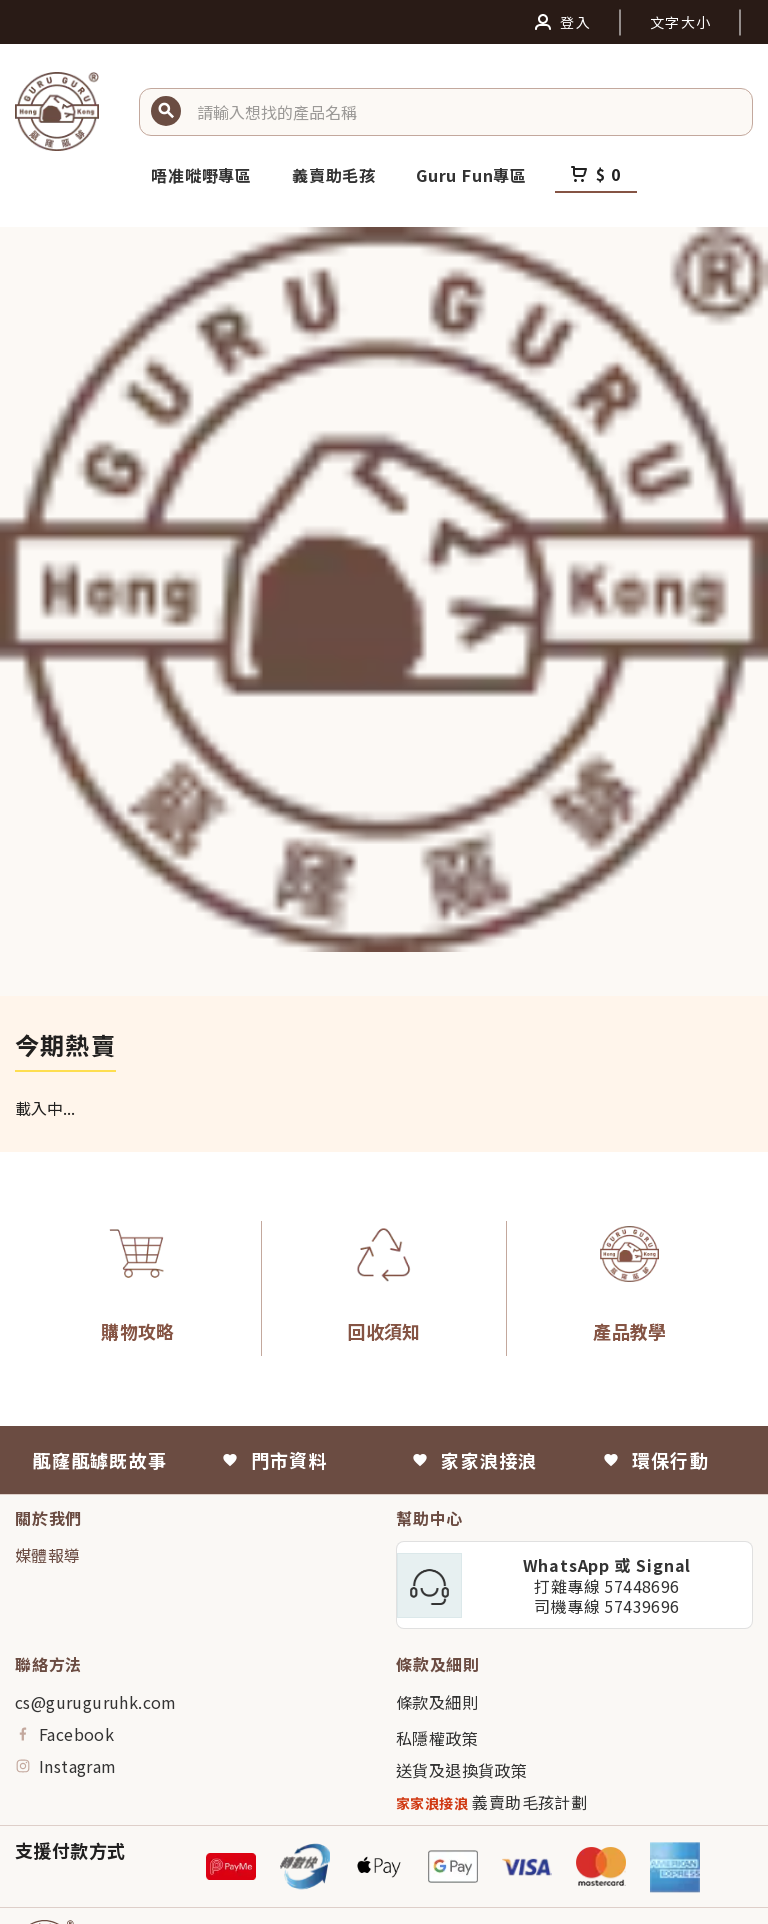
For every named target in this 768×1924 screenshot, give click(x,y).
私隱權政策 (437, 1738)
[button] (467, 112)
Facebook (64, 1734)
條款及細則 (437, 1702)
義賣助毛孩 (334, 175)
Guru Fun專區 (471, 175)
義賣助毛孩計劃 (491, 1802)
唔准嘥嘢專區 (201, 175)
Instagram (66, 1766)
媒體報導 (48, 1555)
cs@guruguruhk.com (96, 1702)
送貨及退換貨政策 (461, 1770)
